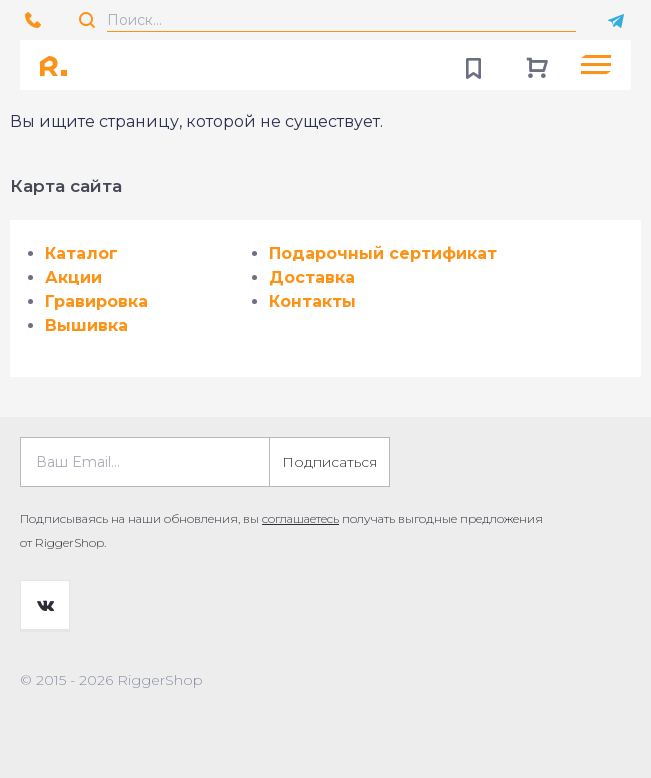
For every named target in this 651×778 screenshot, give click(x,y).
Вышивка (86, 325)
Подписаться (329, 462)
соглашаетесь (300, 518)
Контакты (312, 301)
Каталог (81, 253)
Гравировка (96, 301)
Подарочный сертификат (383, 253)
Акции (73, 277)
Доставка (312, 277)
